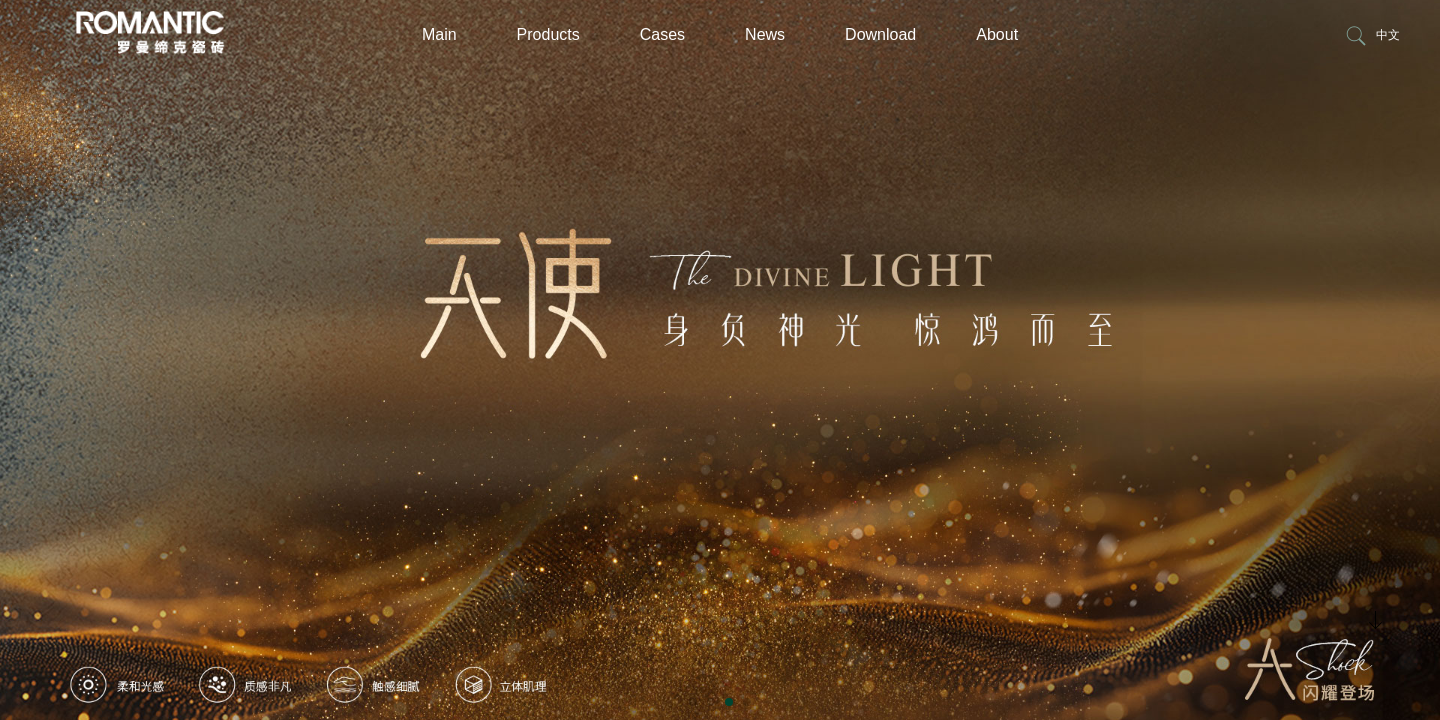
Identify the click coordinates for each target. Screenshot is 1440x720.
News (765, 34)
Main (439, 34)
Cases (662, 34)
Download (880, 34)
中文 (1388, 35)
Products (548, 34)
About (997, 34)
